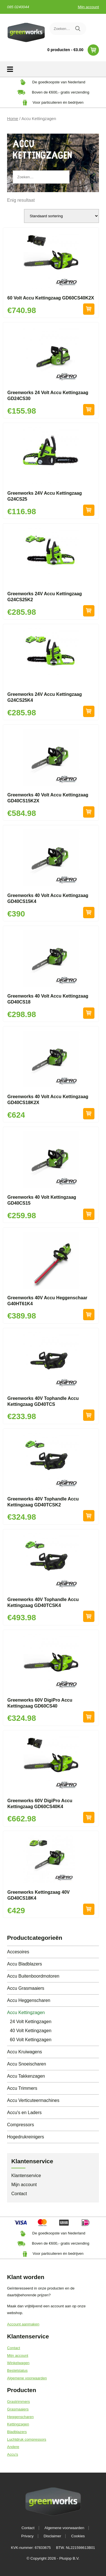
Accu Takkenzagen (26, 2076)
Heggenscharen (20, 2417)
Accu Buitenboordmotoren (33, 1976)
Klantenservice (26, 2175)
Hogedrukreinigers (25, 2136)
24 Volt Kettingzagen (30, 2021)
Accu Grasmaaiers (25, 1988)
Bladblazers (17, 2432)
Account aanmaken (23, 2324)
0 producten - (73, 50)
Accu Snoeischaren (26, 2064)
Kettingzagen (18, 2424)
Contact (19, 2193)
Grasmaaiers (18, 2409)
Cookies (78, 2536)
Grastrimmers (18, 2401)
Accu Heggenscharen (28, 2000)
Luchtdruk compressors (26, 2439)
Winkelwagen (18, 2363)
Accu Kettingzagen (26, 2012)
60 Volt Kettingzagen (30, 2039)
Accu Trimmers (22, 2088)
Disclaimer (52, 2536)
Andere (13, 2447)
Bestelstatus (17, 2370)
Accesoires (18, 1951)
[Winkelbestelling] (61, 216)
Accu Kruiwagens (24, 2051)
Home (12, 118)
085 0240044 (18, 7)
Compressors (20, 2124)
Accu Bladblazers (24, 1964)
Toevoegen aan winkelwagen (88, 309)
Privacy (27, 2536)
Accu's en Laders (24, 2112)
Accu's (12, 2454)
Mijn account (88, 7)
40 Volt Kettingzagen (30, 2030)
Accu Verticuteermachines (33, 2100)
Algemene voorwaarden (27, 2378)
